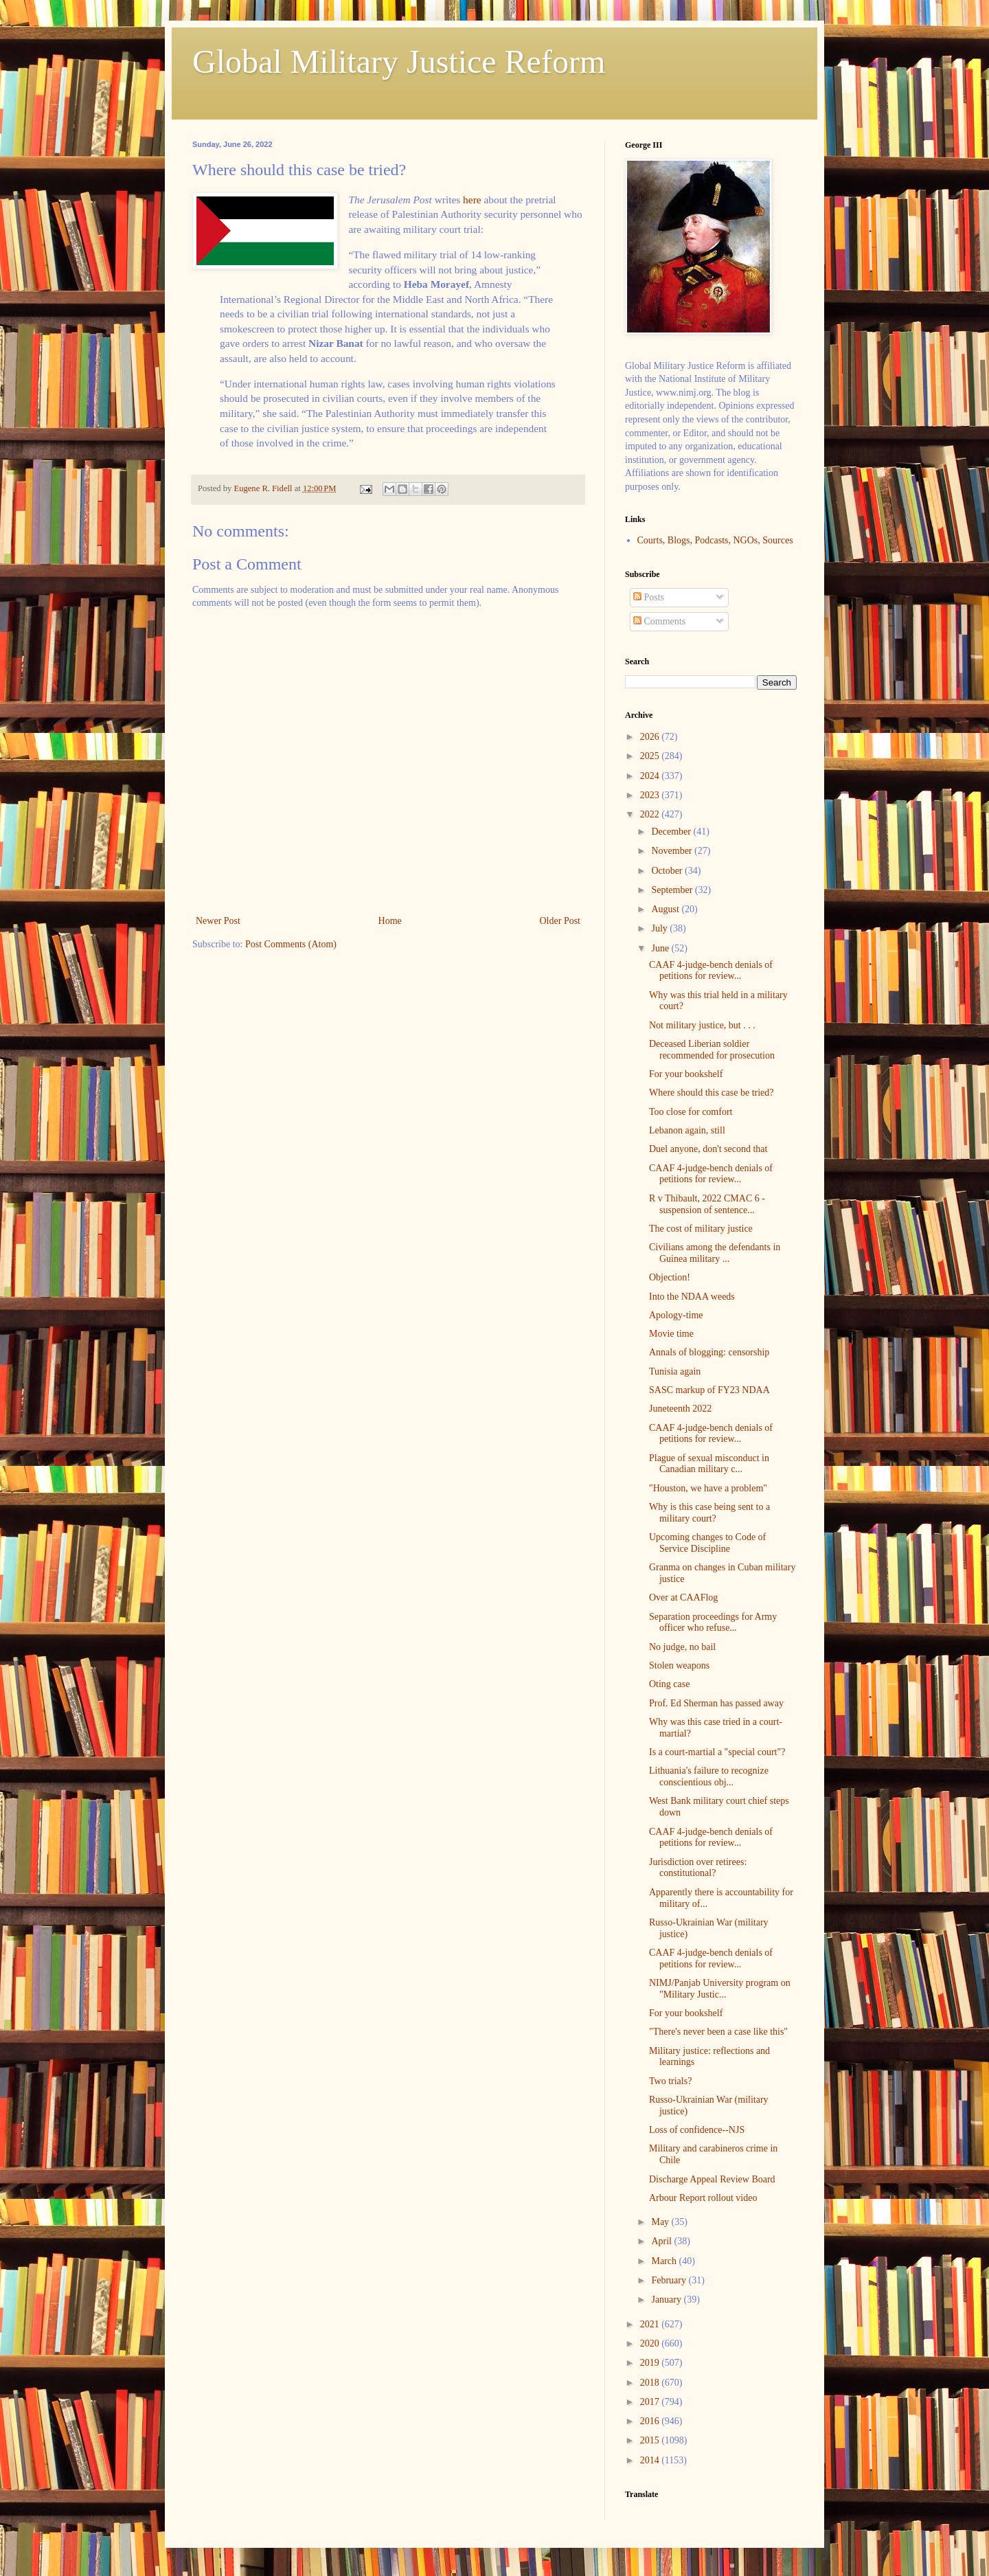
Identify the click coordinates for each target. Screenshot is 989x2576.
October (668, 871)
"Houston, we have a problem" (708, 1488)
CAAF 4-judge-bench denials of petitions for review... (711, 971)
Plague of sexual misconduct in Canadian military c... (709, 1464)
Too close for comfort (690, 1112)
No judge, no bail (682, 1647)
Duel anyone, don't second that (708, 1149)
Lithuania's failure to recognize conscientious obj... (709, 1776)
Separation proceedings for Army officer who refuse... (713, 1623)
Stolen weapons (679, 1665)
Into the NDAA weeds (692, 1296)
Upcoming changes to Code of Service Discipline (707, 1543)
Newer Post (218, 921)
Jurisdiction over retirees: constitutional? (698, 1868)
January (667, 2299)
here (472, 199)
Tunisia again (675, 1371)
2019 (651, 2363)
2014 (651, 2460)
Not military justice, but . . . (702, 1025)
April (662, 2241)
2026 (651, 737)
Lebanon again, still (687, 1130)
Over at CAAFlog (683, 1597)
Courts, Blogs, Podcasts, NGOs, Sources (715, 540)
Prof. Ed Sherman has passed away (716, 1703)
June (661, 948)
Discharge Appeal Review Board (712, 2179)
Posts (648, 597)
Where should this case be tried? (711, 1092)
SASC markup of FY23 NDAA (709, 1390)
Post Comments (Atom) (291, 944)
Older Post (560, 921)
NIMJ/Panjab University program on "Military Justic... (720, 1989)
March (665, 2261)
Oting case (669, 1684)
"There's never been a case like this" (718, 2031)
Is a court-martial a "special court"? (717, 1752)
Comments (659, 621)
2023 (651, 795)
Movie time (671, 1334)
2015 (651, 2440)
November (672, 851)
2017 (651, 2402)
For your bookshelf (686, 1074)
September (672, 890)
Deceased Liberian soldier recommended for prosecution (712, 1050)
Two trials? (670, 2081)
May (661, 2222)
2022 (651, 814)
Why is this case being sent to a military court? (709, 1513)
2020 (651, 2343)
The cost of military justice (701, 1228)
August (666, 909)
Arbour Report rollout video (703, 2198)
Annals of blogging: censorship (709, 1352)
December (672, 831)
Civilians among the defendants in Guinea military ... (714, 1253)
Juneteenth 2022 (680, 1408)
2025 (651, 756)
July (660, 928)
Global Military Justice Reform (398, 61)
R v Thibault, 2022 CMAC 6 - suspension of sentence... (707, 1204)
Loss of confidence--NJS (696, 2130)
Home (390, 921)
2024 (651, 776)
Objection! (669, 1277)
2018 (651, 2382)
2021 (651, 2324)
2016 (651, 2421)
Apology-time (676, 1315)
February (669, 2280)
